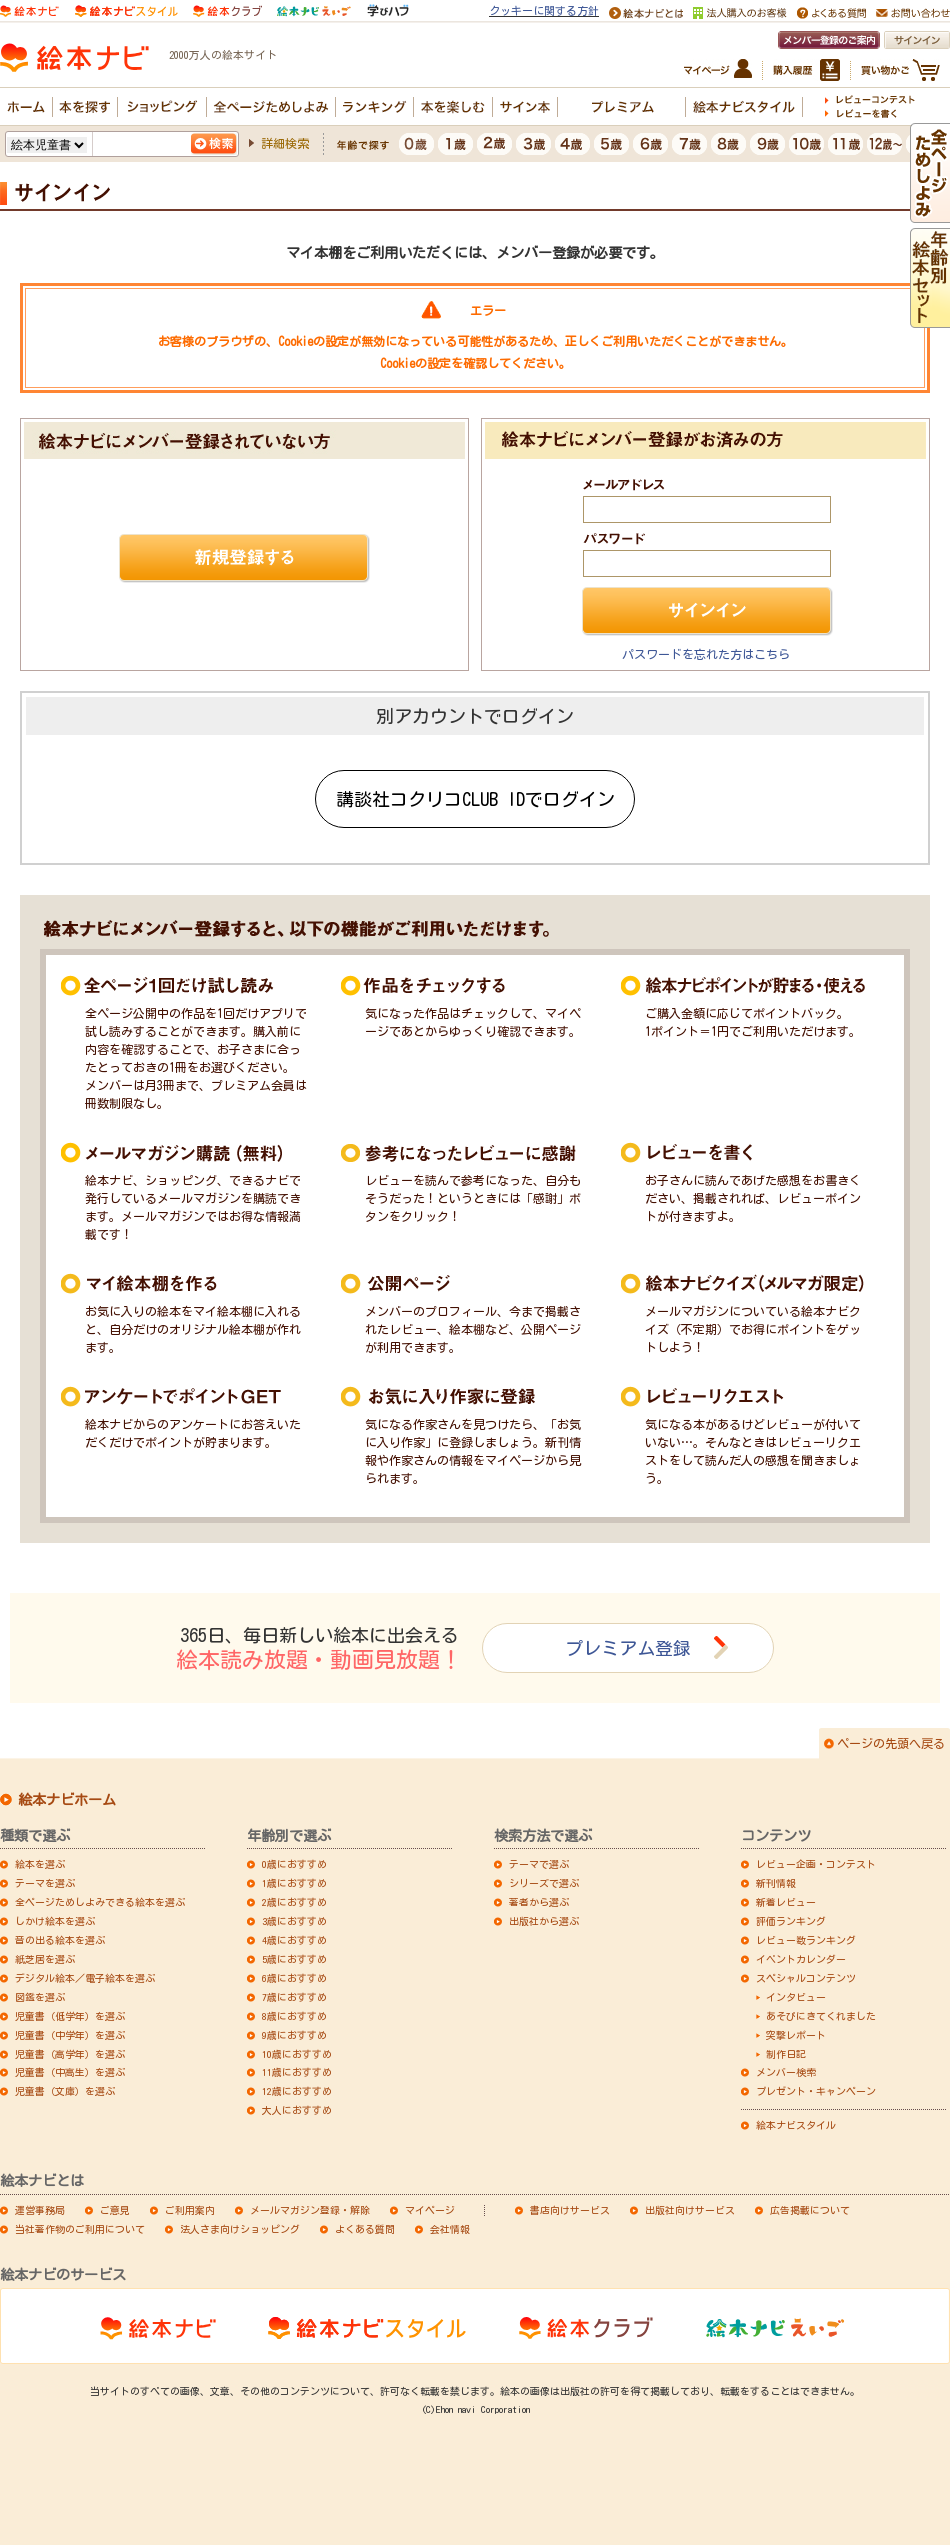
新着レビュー (786, 1902)
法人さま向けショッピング (240, 2229)
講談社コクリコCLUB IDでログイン (475, 799)
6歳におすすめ (294, 1978)
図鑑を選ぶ (40, 1997)
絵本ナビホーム (67, 1800)
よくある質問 (365, 2229)
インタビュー (796, 1997)
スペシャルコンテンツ (806, 1978)
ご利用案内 (190, 2210)
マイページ (430, 2210)
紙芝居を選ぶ (45, 1959)
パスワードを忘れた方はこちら (706, 654)
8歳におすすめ (294, 2016)
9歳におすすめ (294, 2035)
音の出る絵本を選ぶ (60, 1940)
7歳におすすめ (294, 1997)
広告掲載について (810, 2210)
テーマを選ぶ (45, 1883)
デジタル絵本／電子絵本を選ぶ (85, 1978)
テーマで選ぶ (539, 1864)
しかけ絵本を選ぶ (55, 1921)
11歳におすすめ (297, 2072)
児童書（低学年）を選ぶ (70, 2016)
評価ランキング (791, 1921)
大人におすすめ (297, 2110)
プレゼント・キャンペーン (816, 2091)
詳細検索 (285, 143)
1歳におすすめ (294, 1883)
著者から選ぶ (539, 1902)
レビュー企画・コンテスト (816, 1864)
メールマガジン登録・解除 (310, 2210)
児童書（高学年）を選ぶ (70, 2054)
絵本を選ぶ (40, 1864)
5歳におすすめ (294, 1959)
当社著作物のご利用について (80, 2229)
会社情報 (450, 2229)
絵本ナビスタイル (796, 2125)
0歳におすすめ (294, 1864)
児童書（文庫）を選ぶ (65, 2091)
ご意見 (115, 2210)
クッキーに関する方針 (544, 10)
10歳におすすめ (297, 2054)
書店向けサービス (570, 2210)
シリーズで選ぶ (544, 1883)
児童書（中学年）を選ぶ (70, 2035)
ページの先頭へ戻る (891, 1743)
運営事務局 (40, 2210)
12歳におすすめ (297, 2091)
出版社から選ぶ (544, 1921)
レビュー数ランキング (806, 1940)
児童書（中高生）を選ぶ (70, 2072)
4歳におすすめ (294, 1940)
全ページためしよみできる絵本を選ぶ (100, 1902)
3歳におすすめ (294, 1921)
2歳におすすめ (294, 1902)
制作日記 (786, 2054)
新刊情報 (776, 1883)
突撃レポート (796, 2035)
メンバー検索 (786, 2072)
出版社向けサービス (690, 2210)
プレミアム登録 (628, 1648)
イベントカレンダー (801, 1959)
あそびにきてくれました (821, 2016)
